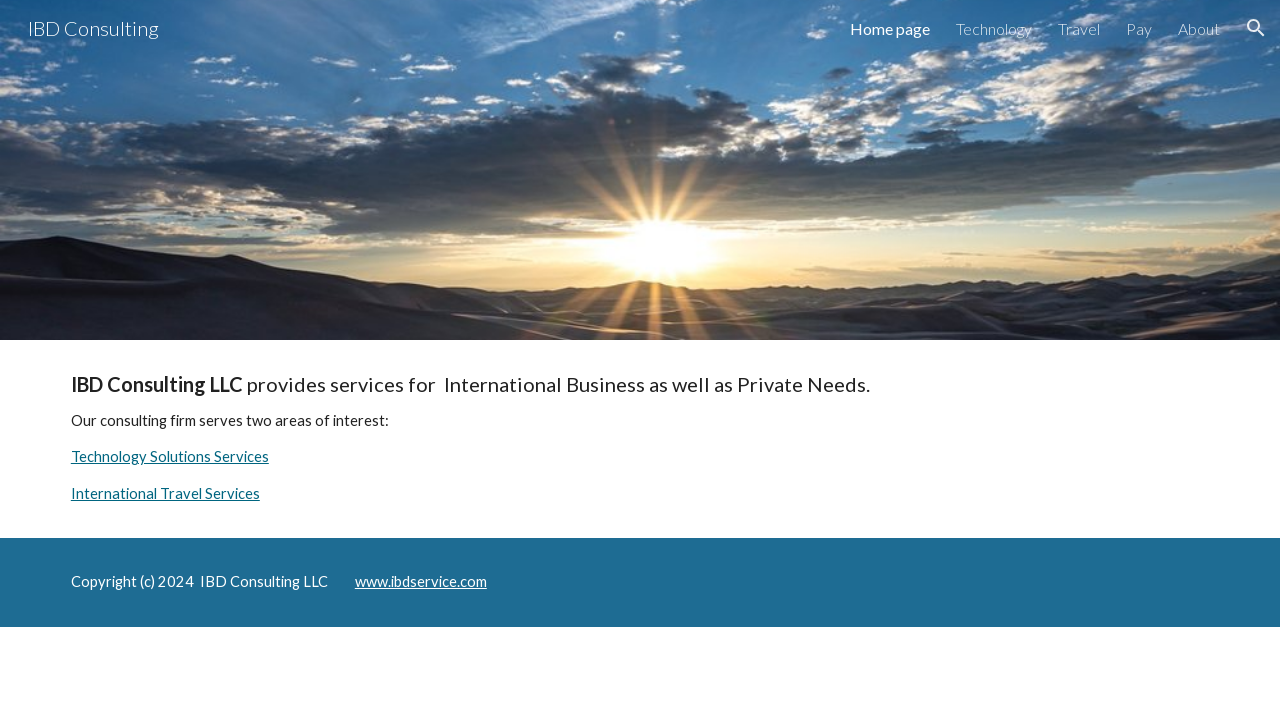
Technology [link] (994, 28)
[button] (1256, 28)
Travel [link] (1079, 28)
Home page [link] (890, 28)
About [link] (1199, 28)
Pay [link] (1139, 28)
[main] (640, 439)
